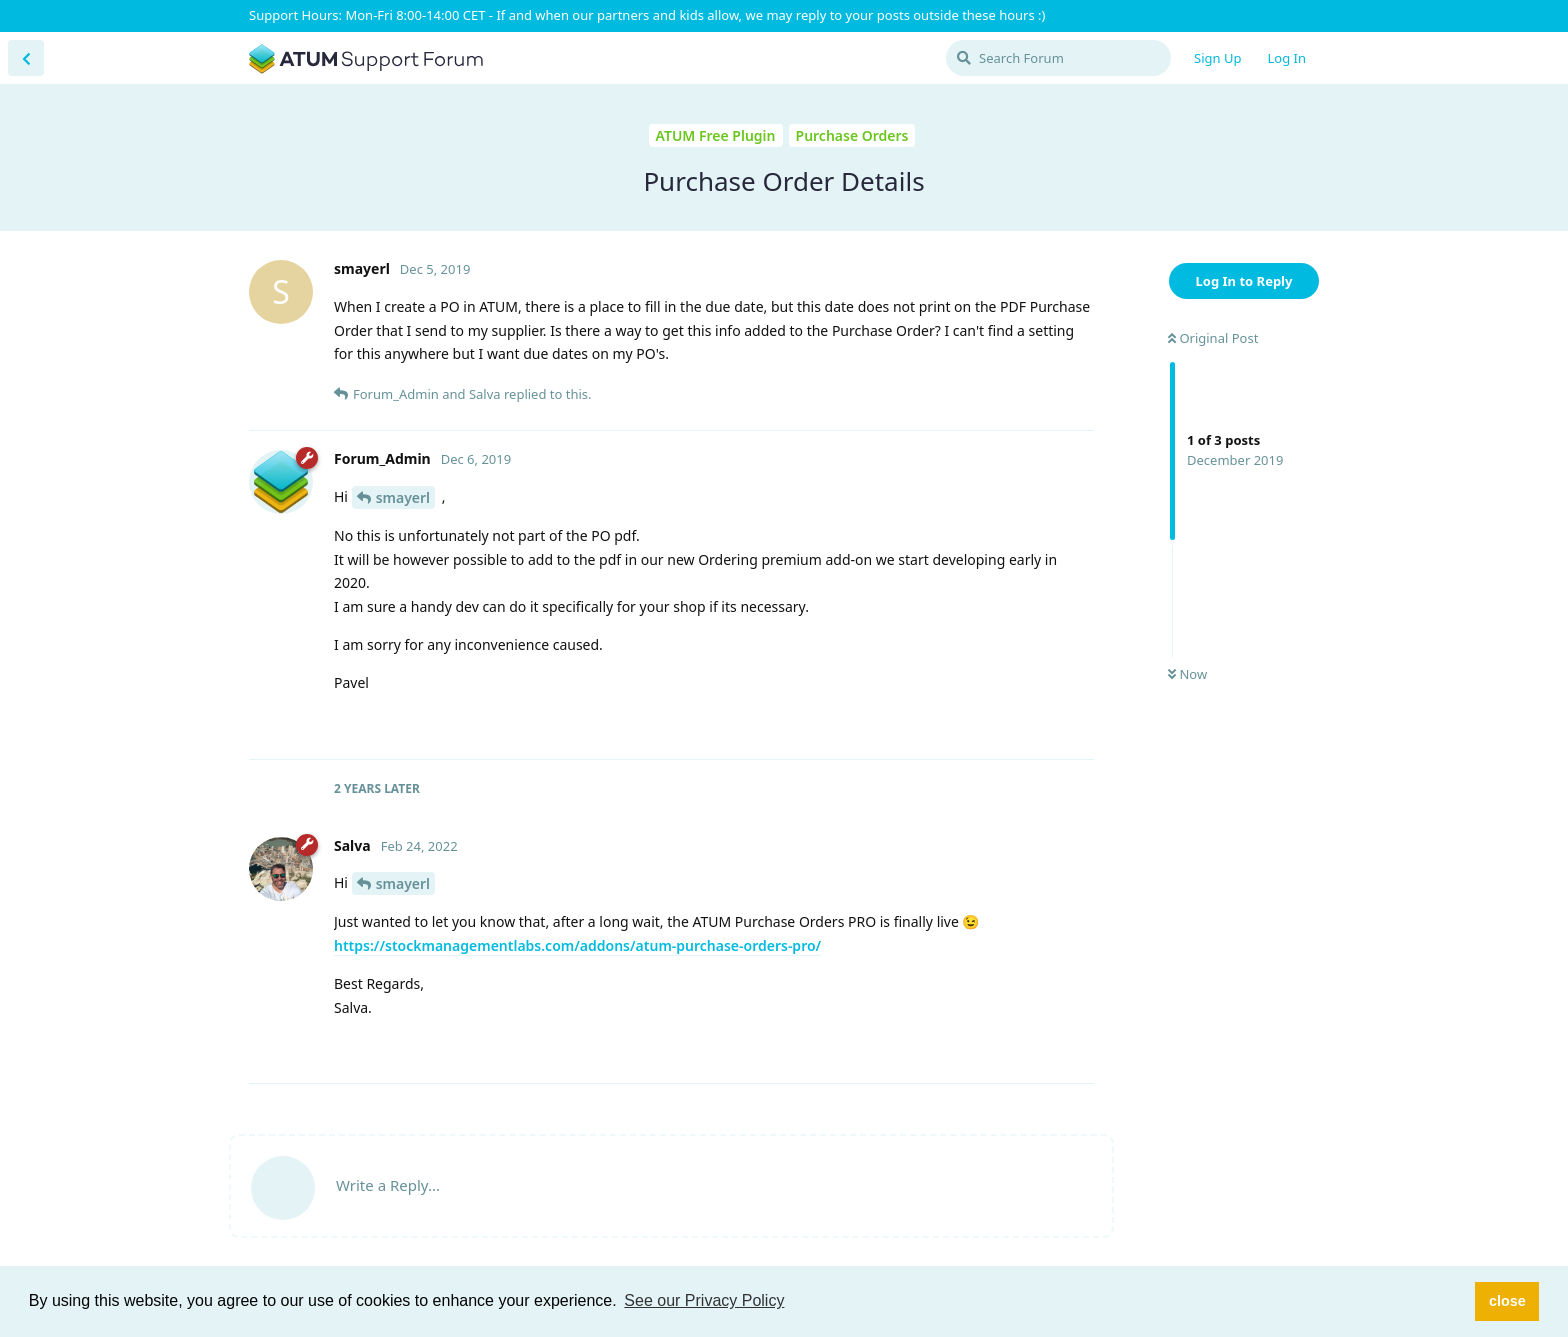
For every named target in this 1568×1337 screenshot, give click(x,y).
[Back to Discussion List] (26, 58)
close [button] (1507, 1301)
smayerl (403, 497)
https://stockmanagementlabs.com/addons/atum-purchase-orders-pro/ (577, 945)
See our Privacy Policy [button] (704, 1300)
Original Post (1213, 338)
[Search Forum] (1058, 58)
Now (1187, 674)
